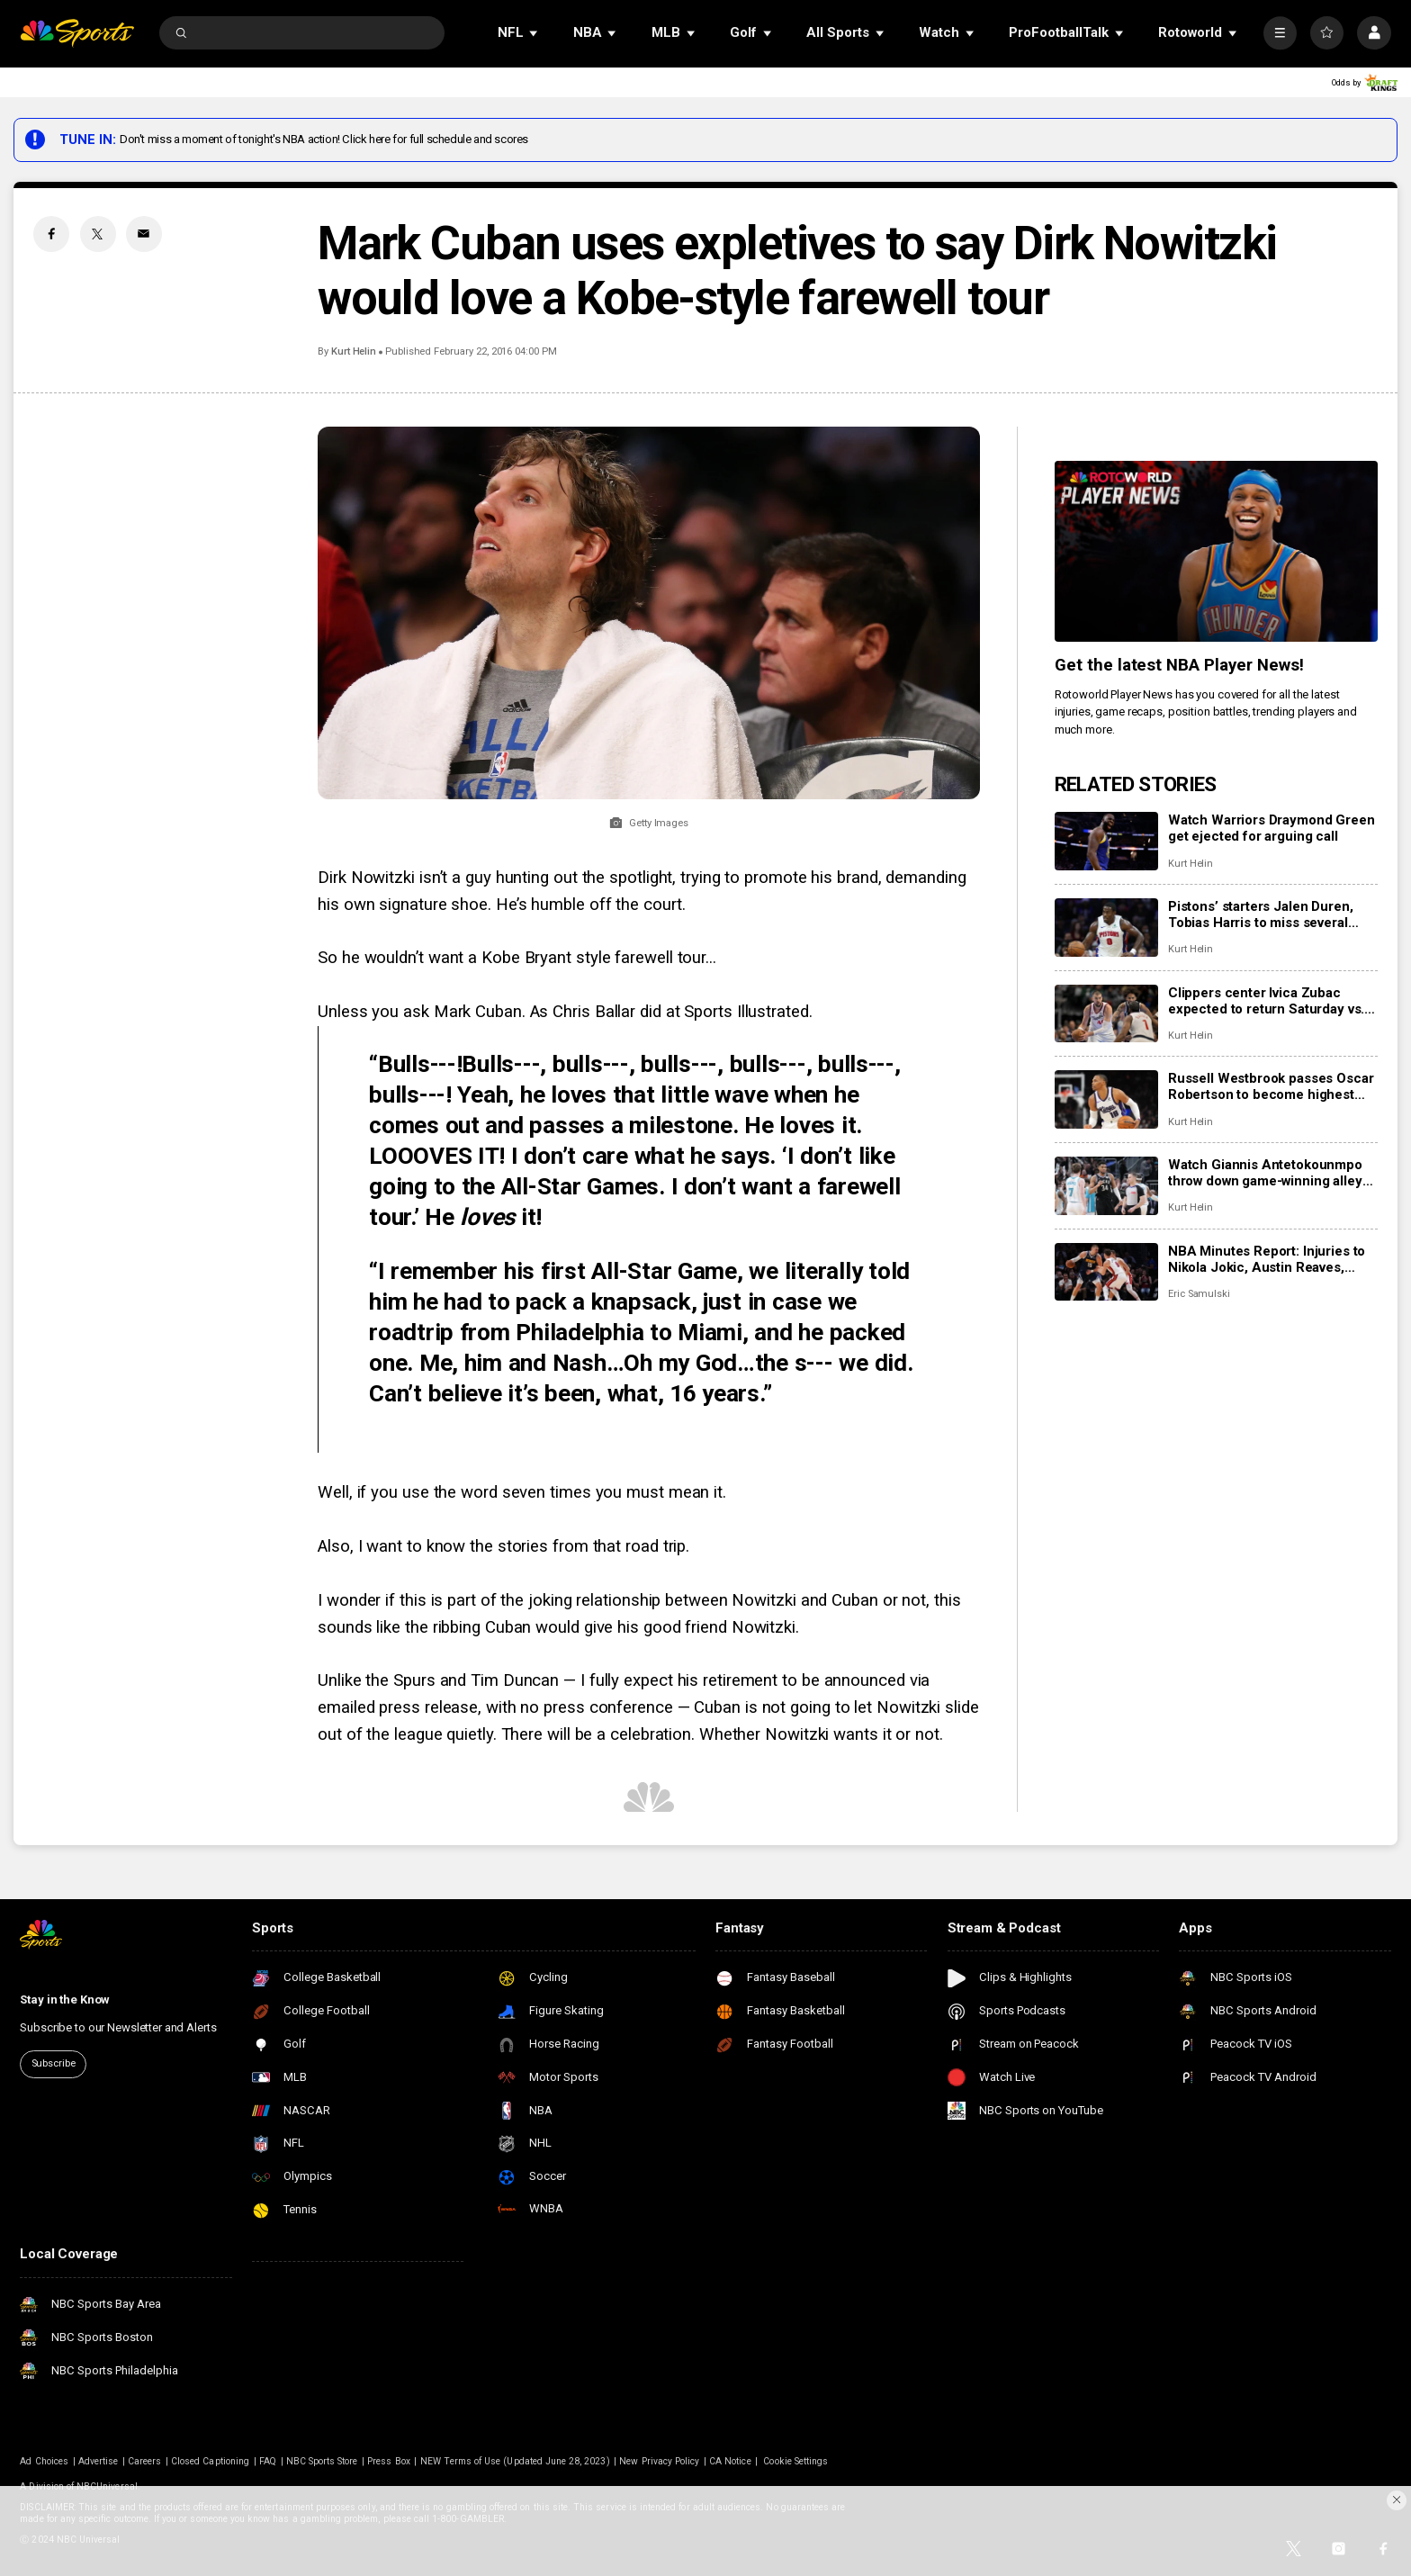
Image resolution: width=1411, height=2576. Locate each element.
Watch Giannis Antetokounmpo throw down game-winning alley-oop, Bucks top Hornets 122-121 (1270, 1173)
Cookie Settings (795, 2461)
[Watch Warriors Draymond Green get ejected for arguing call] (1106, 841)
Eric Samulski (1199, 1294)
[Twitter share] (98, 234)
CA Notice (729, 2461)
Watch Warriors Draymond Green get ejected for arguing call (1271, 828)
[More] (1280, 33)
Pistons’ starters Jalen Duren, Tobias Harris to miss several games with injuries (1260, 914)
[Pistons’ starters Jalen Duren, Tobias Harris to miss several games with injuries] (1106, 927)
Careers (144, 2461)
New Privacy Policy (659, 2461)
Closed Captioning (210, 2461)
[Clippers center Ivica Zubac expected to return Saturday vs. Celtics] (1106, 1014)
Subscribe (53, 2063)
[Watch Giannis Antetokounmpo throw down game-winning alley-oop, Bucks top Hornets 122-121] (1106, 1186)
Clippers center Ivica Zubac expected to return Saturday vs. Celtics (1266, 1001)
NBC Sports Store (322, 2461)
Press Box (388, 2461)
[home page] (77, 33)
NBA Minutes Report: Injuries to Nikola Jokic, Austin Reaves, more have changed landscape (1266, 1259)
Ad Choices (44, 2461)
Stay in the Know (65, 1999)
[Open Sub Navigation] (534, 33)
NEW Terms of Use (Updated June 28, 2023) (515, 2461)
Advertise (98, 2461)
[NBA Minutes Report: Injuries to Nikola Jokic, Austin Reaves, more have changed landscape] (1106, 1272)
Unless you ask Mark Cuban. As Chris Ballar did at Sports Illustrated (563, 1012)
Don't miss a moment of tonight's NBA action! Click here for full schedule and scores (324, 139)
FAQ (267, 2461)
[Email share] (144, 234)
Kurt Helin (353, 351)
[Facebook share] (51, 234)
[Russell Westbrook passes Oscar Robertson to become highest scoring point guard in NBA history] (1106, 1099)
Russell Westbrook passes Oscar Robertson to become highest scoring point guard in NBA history (1271, 1086)
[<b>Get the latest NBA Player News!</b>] (1216, 552)
